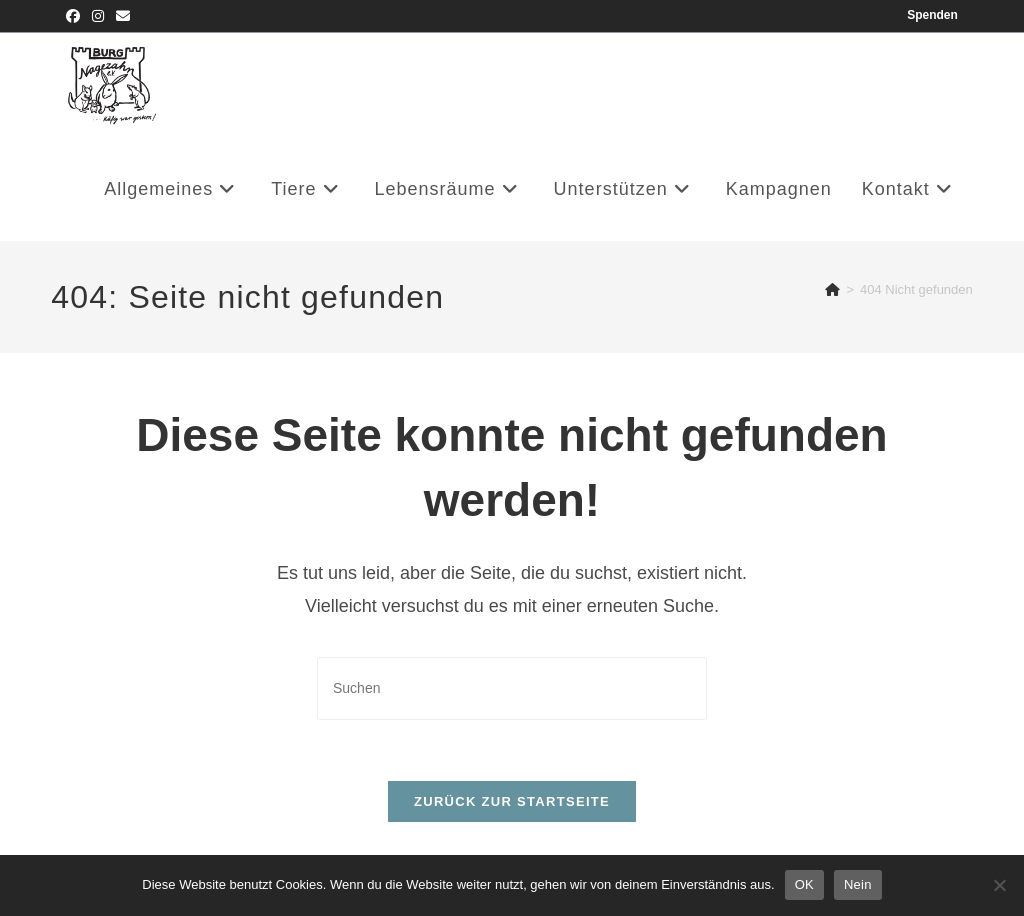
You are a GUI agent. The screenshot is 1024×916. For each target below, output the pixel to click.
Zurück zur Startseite (512, 801)
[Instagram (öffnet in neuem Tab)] (98, 16)
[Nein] (999, 885)
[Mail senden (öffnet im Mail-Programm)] (123, 16)
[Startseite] (832, 289)
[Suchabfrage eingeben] (512, 688)
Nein (858, 884)
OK (804, 884)
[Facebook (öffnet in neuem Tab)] (76, 16)
